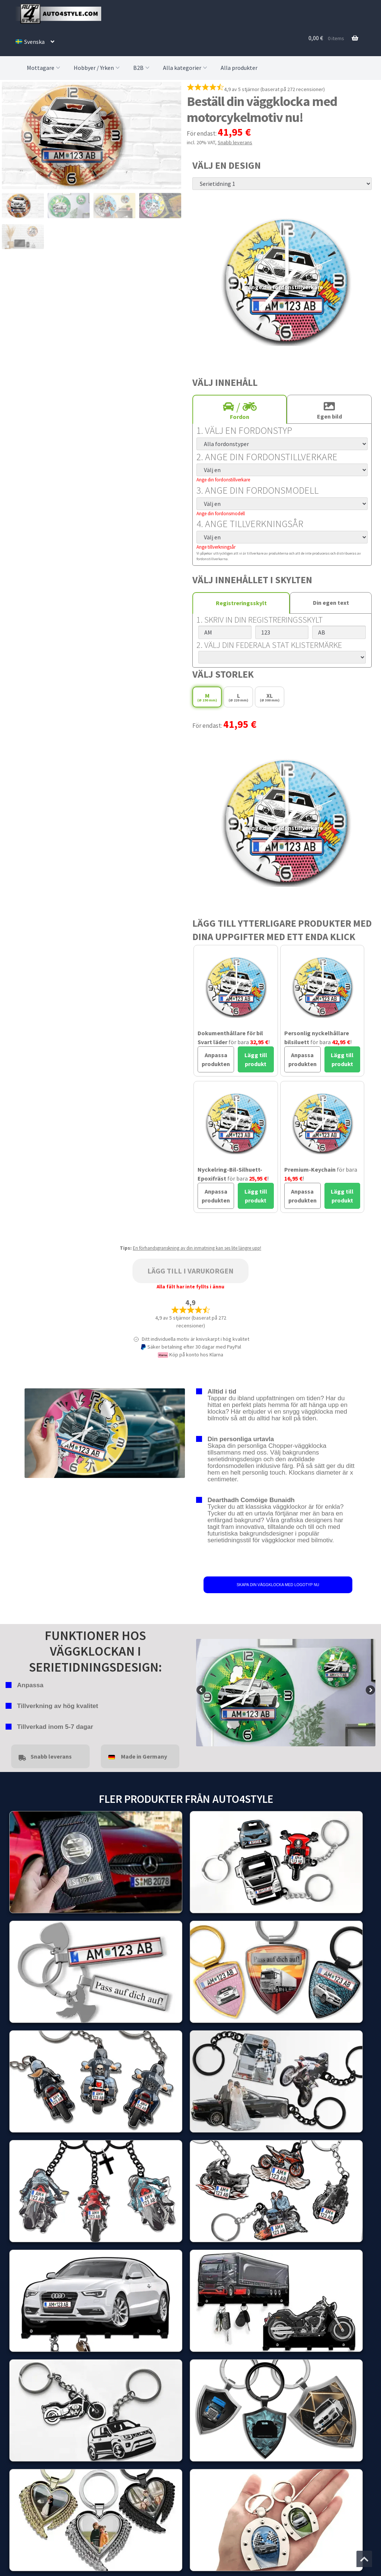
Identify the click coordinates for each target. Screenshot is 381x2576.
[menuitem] (35, 42)
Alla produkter (239, 67)
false (201, 1690)
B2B (142, 67)
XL (269, 697)
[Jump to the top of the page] (364, 2559)
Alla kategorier (186, 67)
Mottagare (44, 67)
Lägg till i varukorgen (190, 1270)
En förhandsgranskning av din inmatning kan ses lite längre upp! (197, 1248)
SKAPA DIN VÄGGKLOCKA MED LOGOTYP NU (278, 1585)
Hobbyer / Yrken (97, 67)
